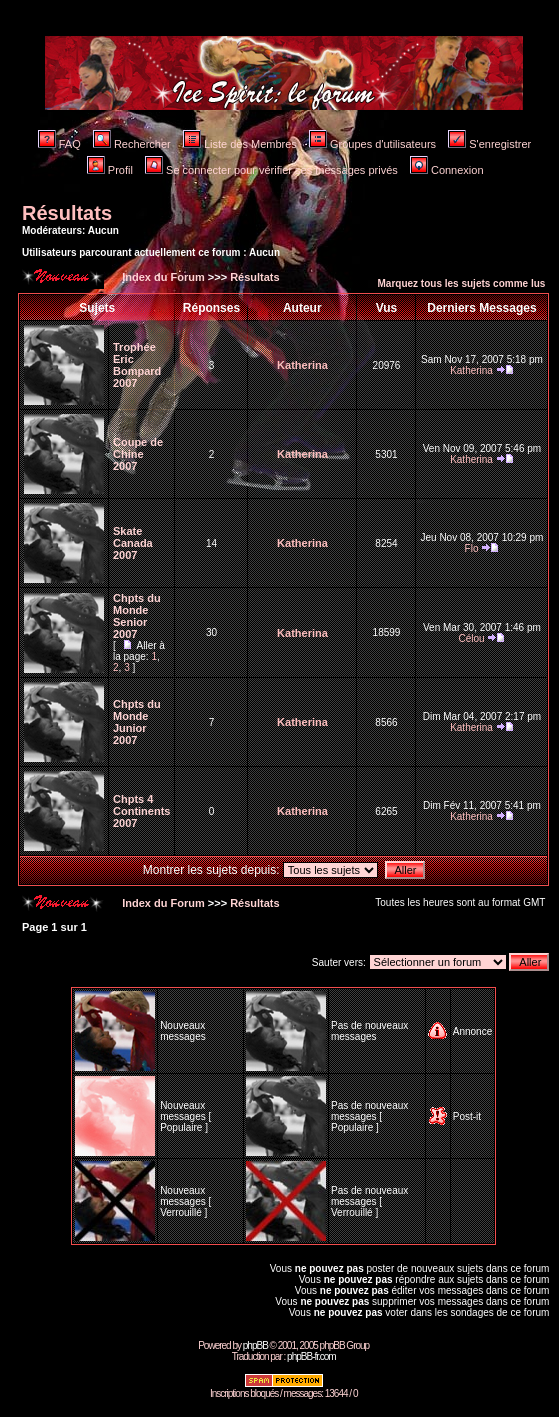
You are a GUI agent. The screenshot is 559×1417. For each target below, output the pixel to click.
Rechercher (132, 144)
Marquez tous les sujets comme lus (462, 283)
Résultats (67, 213)
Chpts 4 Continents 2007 (141, 811)
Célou (471, 638)
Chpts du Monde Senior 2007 (137, 616)
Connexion (447, 170)
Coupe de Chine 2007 (138, 454)
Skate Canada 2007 (133, 543)
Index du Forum (162, 277)
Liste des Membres (240, 144)
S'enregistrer (489, 144)
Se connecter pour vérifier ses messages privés (271, 170)
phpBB (255, 1345)
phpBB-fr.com (311, 1356)
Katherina (302, 365)
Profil (110, 170)
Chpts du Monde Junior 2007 (137, 722)
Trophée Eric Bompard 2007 (137, 365)
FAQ (59, 144)
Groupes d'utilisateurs (372, 144)
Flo (472, 548)
